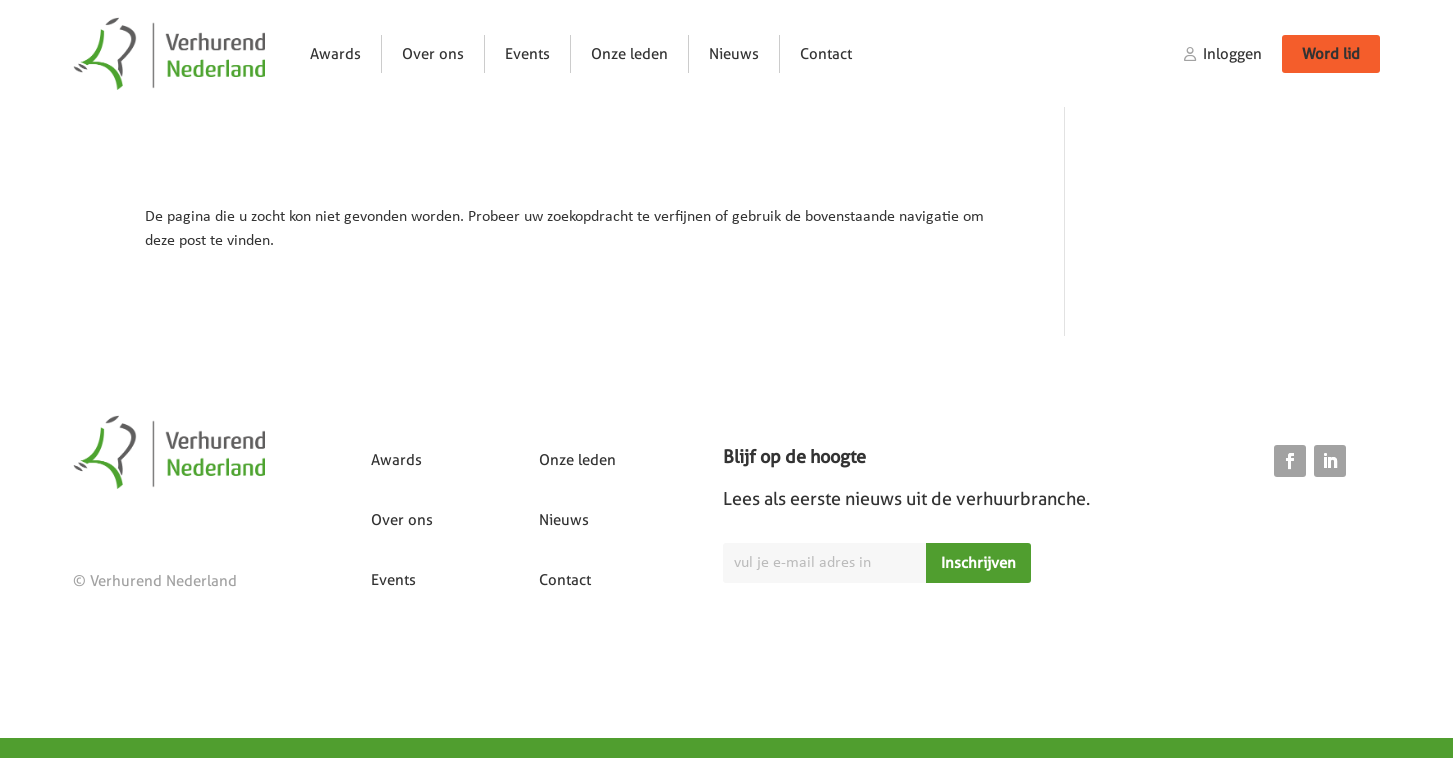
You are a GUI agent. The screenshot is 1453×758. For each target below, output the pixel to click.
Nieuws (734, 54)
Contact (826, 54)
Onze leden (629, 54)
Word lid (1331, 54)
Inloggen (1232, 54)
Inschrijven (978, 563)
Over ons (433, 54)
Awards (335, 54)
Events (527, 54)
